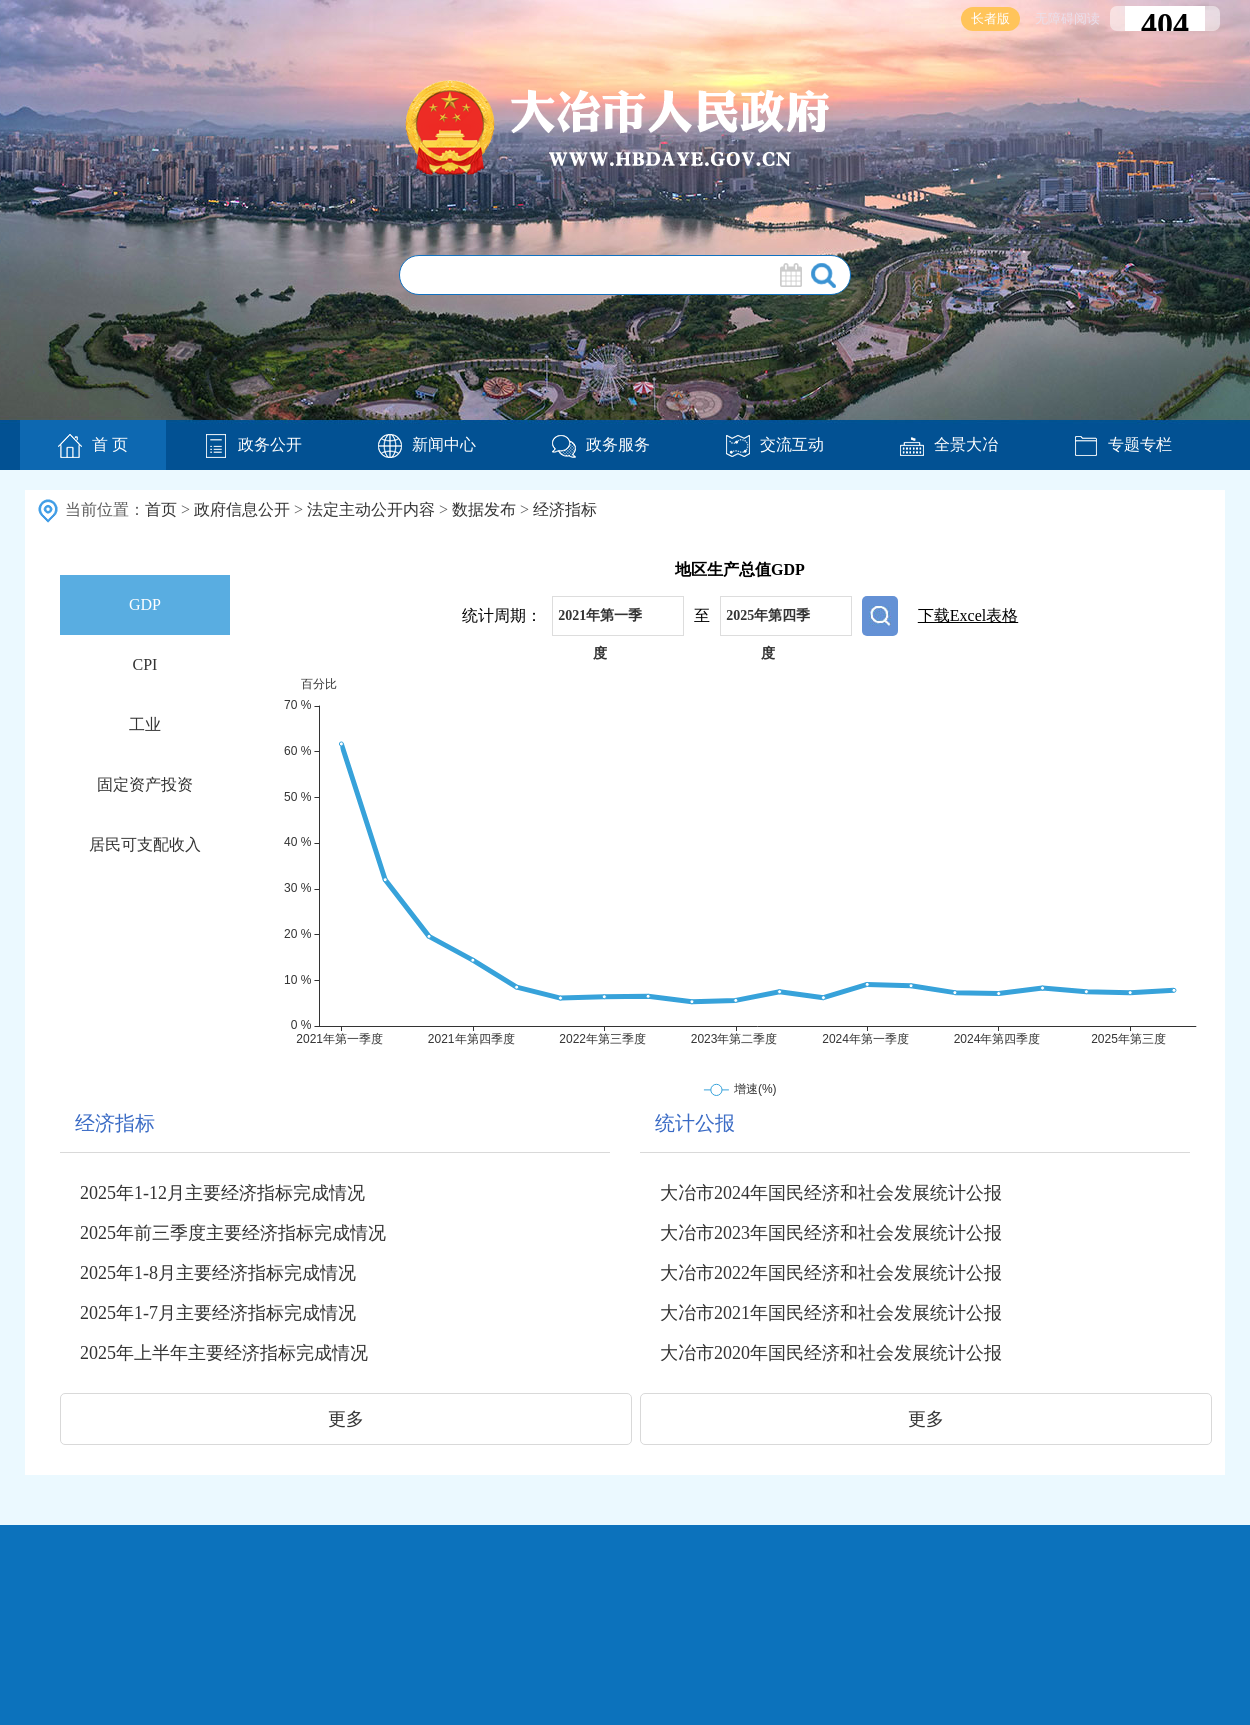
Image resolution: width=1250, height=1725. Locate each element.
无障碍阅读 (1067, 18)
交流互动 (775, 444)
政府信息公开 (242, 509)
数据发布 (484, 509)
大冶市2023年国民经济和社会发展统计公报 (831, 1233)
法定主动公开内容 (371, 509)
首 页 (93, 446)
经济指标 (565, 509)
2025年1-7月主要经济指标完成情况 (218, 1313)
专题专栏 (1123, 444)
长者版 (990, 18)
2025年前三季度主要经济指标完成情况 (233, 1233)
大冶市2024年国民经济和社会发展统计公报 (831, 1193)
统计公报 (695, 1123)
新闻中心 (427, 444)
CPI (145, 664)
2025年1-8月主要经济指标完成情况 (218, 1273)
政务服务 (601, 444)
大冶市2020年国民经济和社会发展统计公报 (831, 1353)
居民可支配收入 (145, 844)
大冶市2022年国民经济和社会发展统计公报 (831, 1273)
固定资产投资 (145, 784)
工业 (145, 724)
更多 (346, 1419)
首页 (161, 509)
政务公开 (253, 444)
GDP (145, 604)
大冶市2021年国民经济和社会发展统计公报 (831, 1313)
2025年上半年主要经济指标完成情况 (224, 1353)
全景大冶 (949, 444)
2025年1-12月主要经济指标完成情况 (222, 1193)
